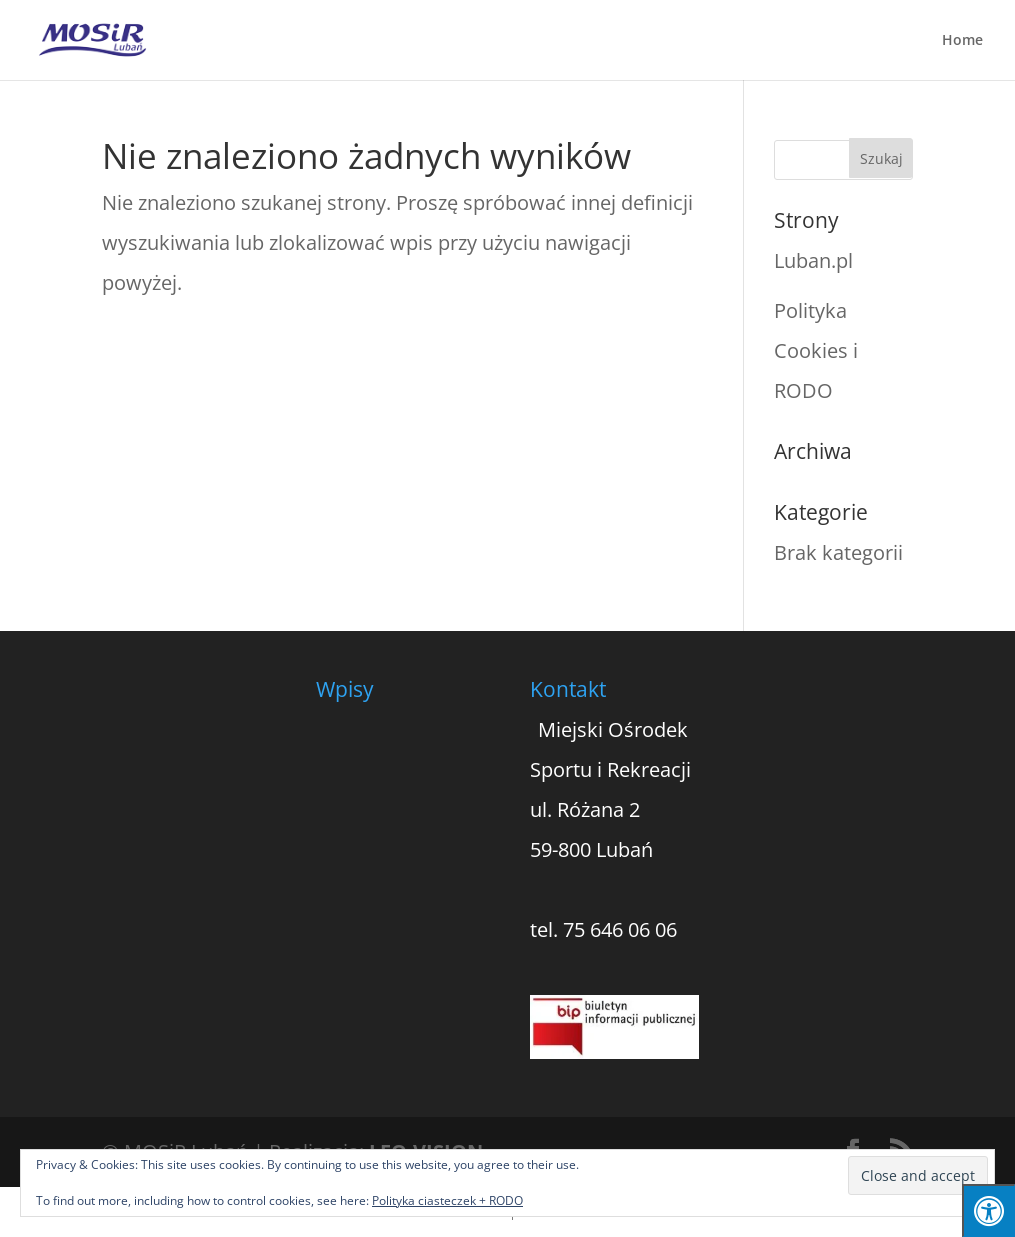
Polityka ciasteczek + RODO (447, 1200)
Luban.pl (813, 260)
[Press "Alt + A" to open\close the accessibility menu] (988, 1210)
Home (962, 41)
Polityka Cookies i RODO (816, 350)
